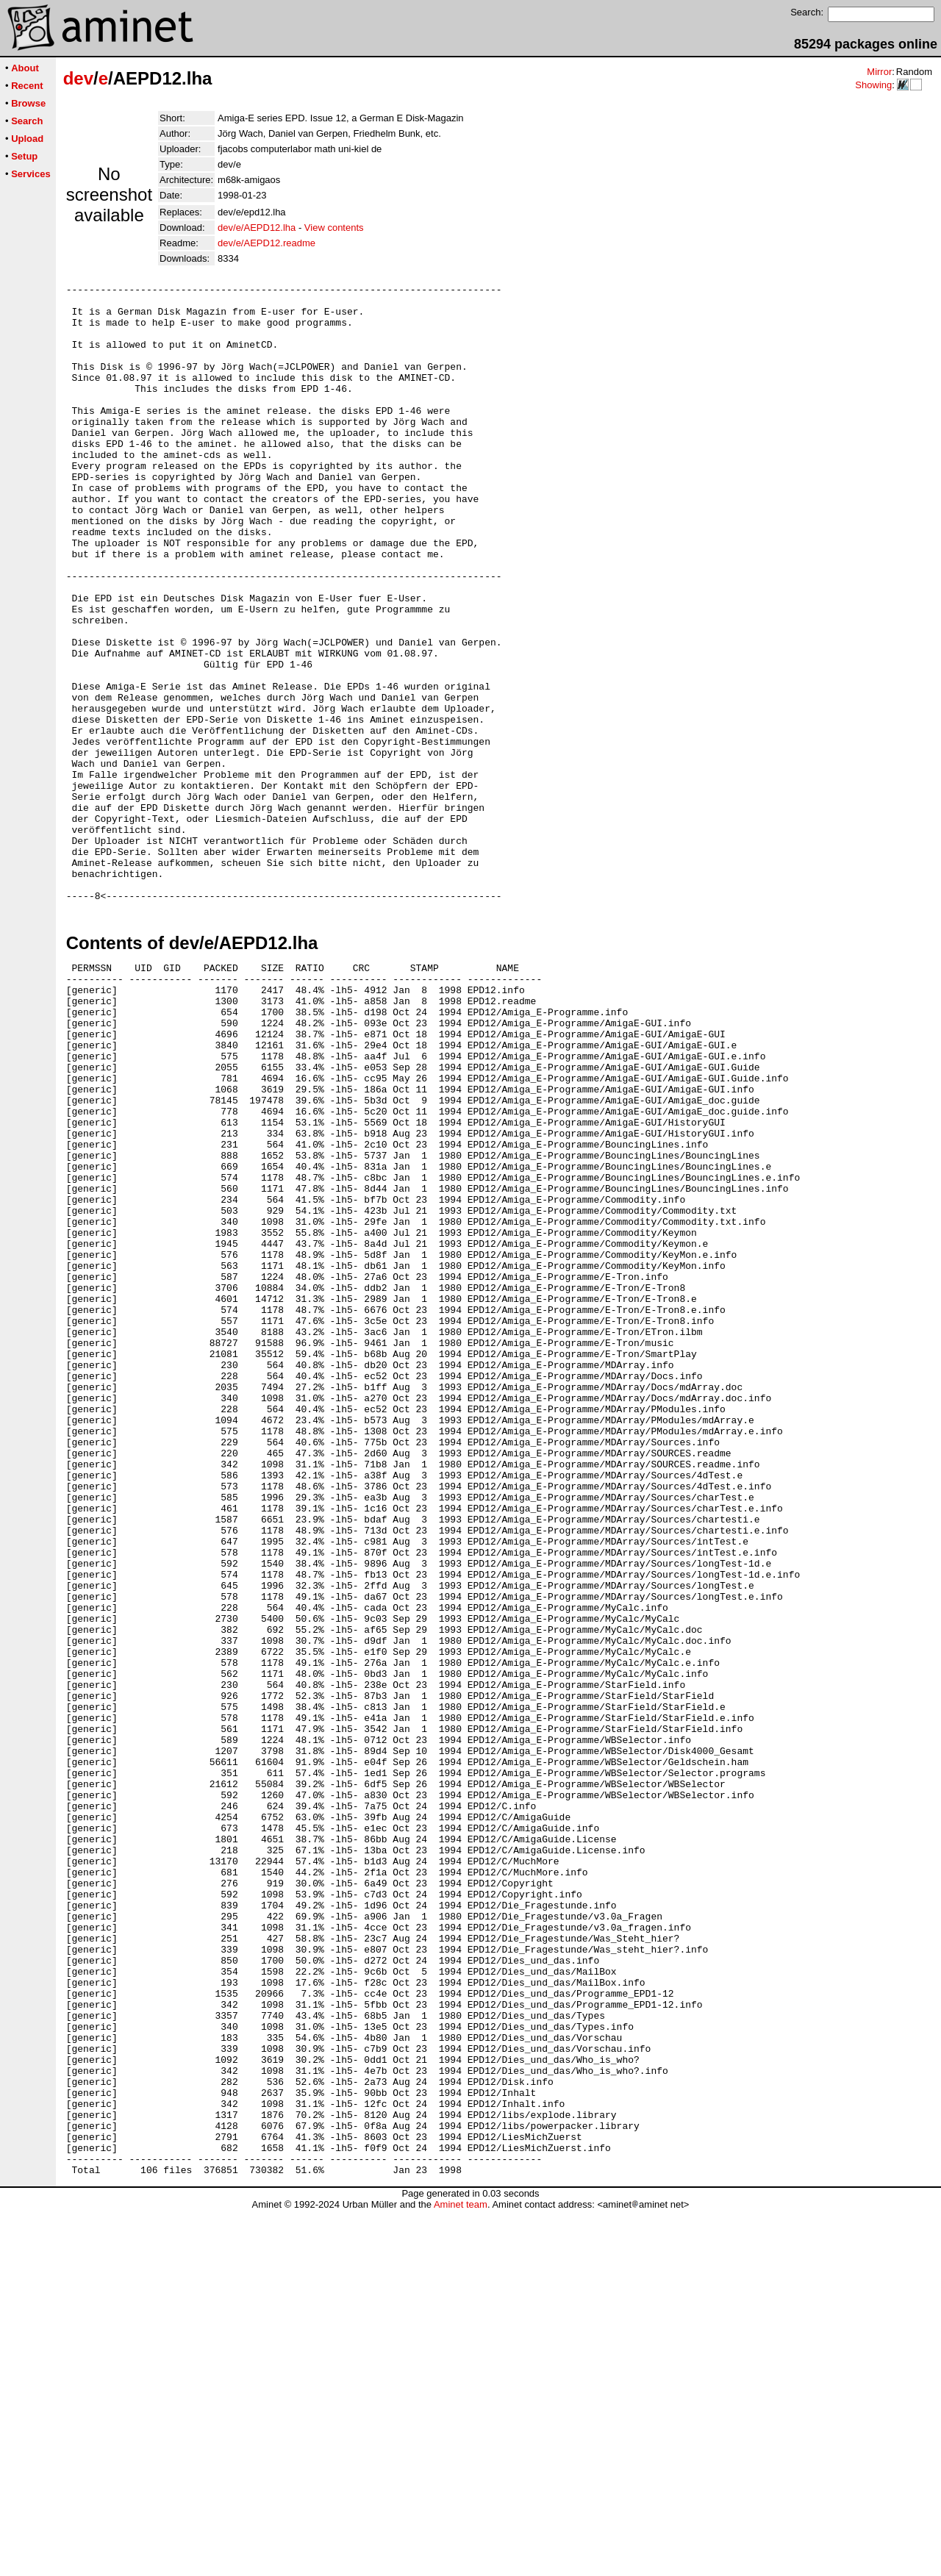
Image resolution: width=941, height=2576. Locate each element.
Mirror (879, 71)
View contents (334, 227)
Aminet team (460, 2570)
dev (78, 78)
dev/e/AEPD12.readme (266, 242)
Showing (873, 84)
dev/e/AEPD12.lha (257, 227)
